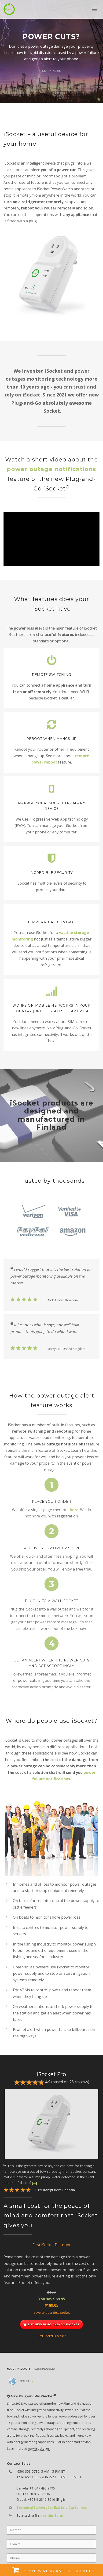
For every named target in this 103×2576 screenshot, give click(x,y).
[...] (34, 2182)
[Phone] (51, 2557)
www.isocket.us (39, 2448)
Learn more (51, 70)
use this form (51, 2515)
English (19, 2381)
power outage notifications (51, 469)
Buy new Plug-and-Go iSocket (51, 2324)
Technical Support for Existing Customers (51, 2507)
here (74, 1509)
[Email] (51, 2543)
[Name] (51, 2529)
